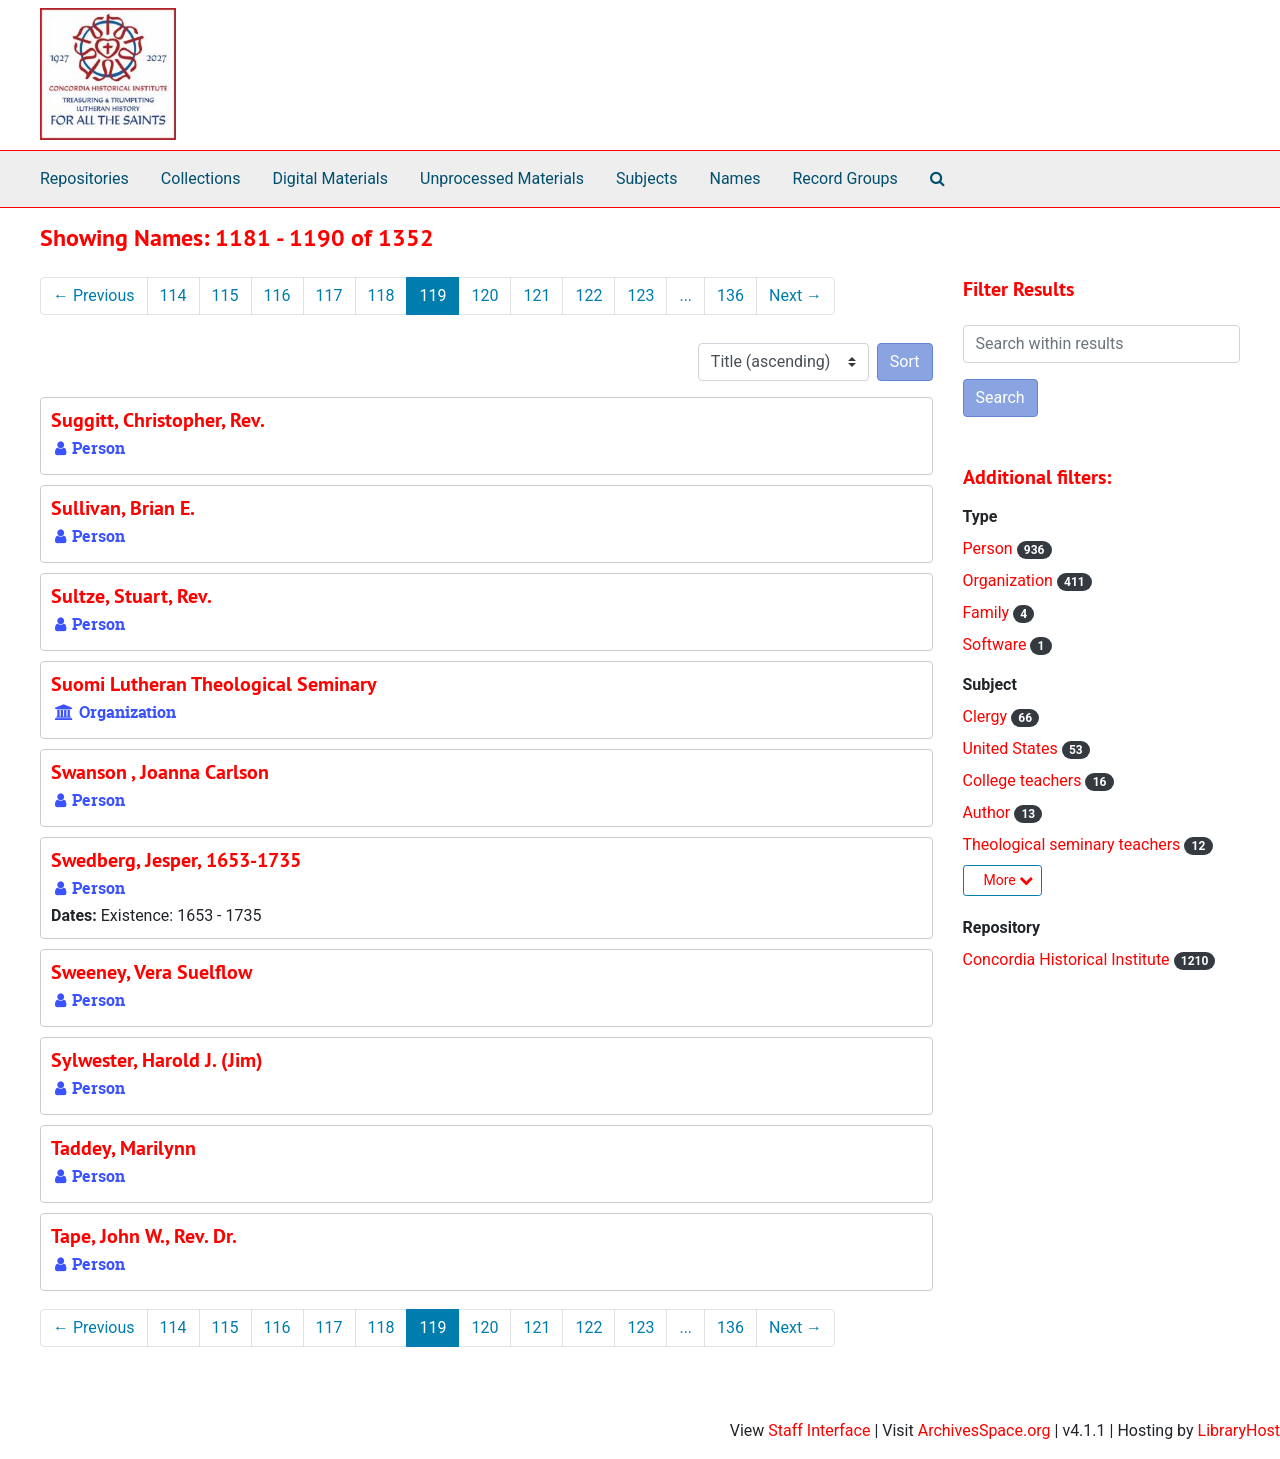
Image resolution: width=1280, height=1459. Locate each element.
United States (1012, 748)
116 (277, 295)
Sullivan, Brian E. (123, 508)
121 (536, 295)
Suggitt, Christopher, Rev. (158, 420)
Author (989, 812)
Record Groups (844, 178)
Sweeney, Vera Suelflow (151, 972)
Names (735, 178)
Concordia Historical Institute (1068, 959)
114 (173, 295)
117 (329, 295)
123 (640, 295)
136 (730, 295)
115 (225, 295)
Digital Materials (330, 178)
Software (997, 644)
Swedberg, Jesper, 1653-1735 (176, 860)
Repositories (84, 178)
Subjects (646, 178)
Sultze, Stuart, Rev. (131, 596)
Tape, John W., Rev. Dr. (144, 1236)
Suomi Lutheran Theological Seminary (214, 684)
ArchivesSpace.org (984, 1430)
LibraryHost (1239, 1430)
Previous (94, 295)
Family (988, 612)
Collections (201, 178)
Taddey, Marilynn (123, 1148)
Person (990, 548)
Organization (1010, 580)
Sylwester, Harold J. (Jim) (157, 1060)
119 (432, 295)
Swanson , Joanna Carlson (160, 772)
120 (484, 295)
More (1009, 880)
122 (588, 295)
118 (381, 295)
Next (795, 295)
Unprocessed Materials (502, 178)
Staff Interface (819, 1430)
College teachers (1024, 780)
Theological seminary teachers (1074, 844)
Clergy (987, 716)
